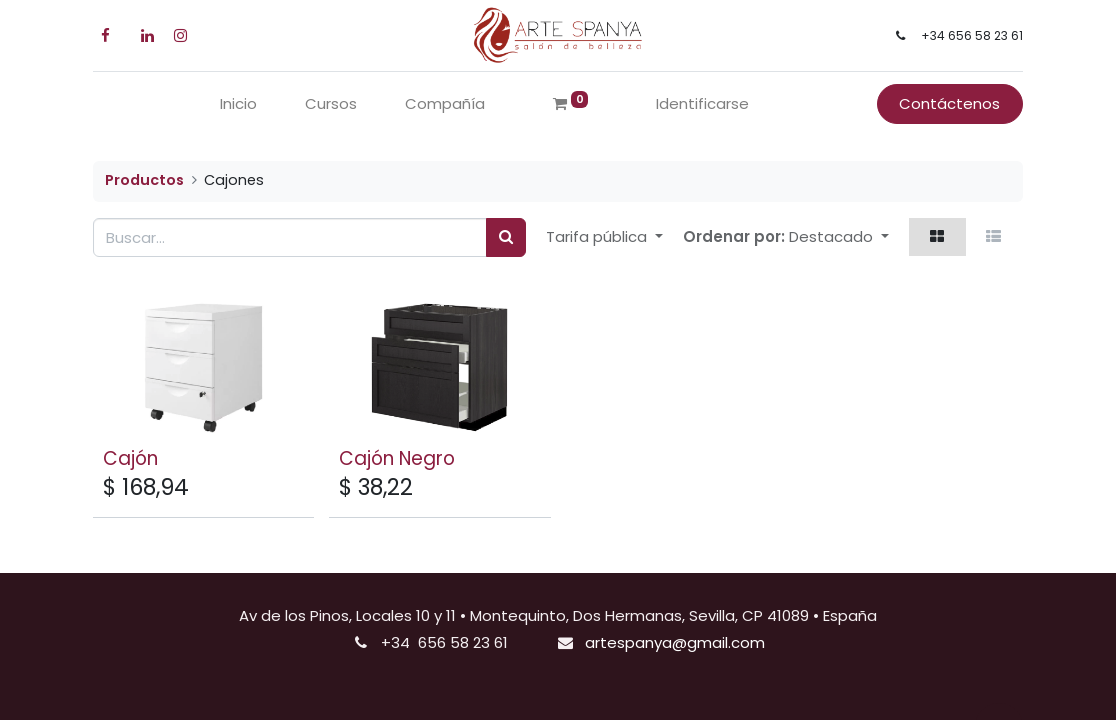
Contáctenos (949, 103)
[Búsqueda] (506, 237)
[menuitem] (238, 104)
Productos (144, 180)
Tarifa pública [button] (598, 236)
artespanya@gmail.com (675, 642)
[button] (839, 237)
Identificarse (702, 103)
